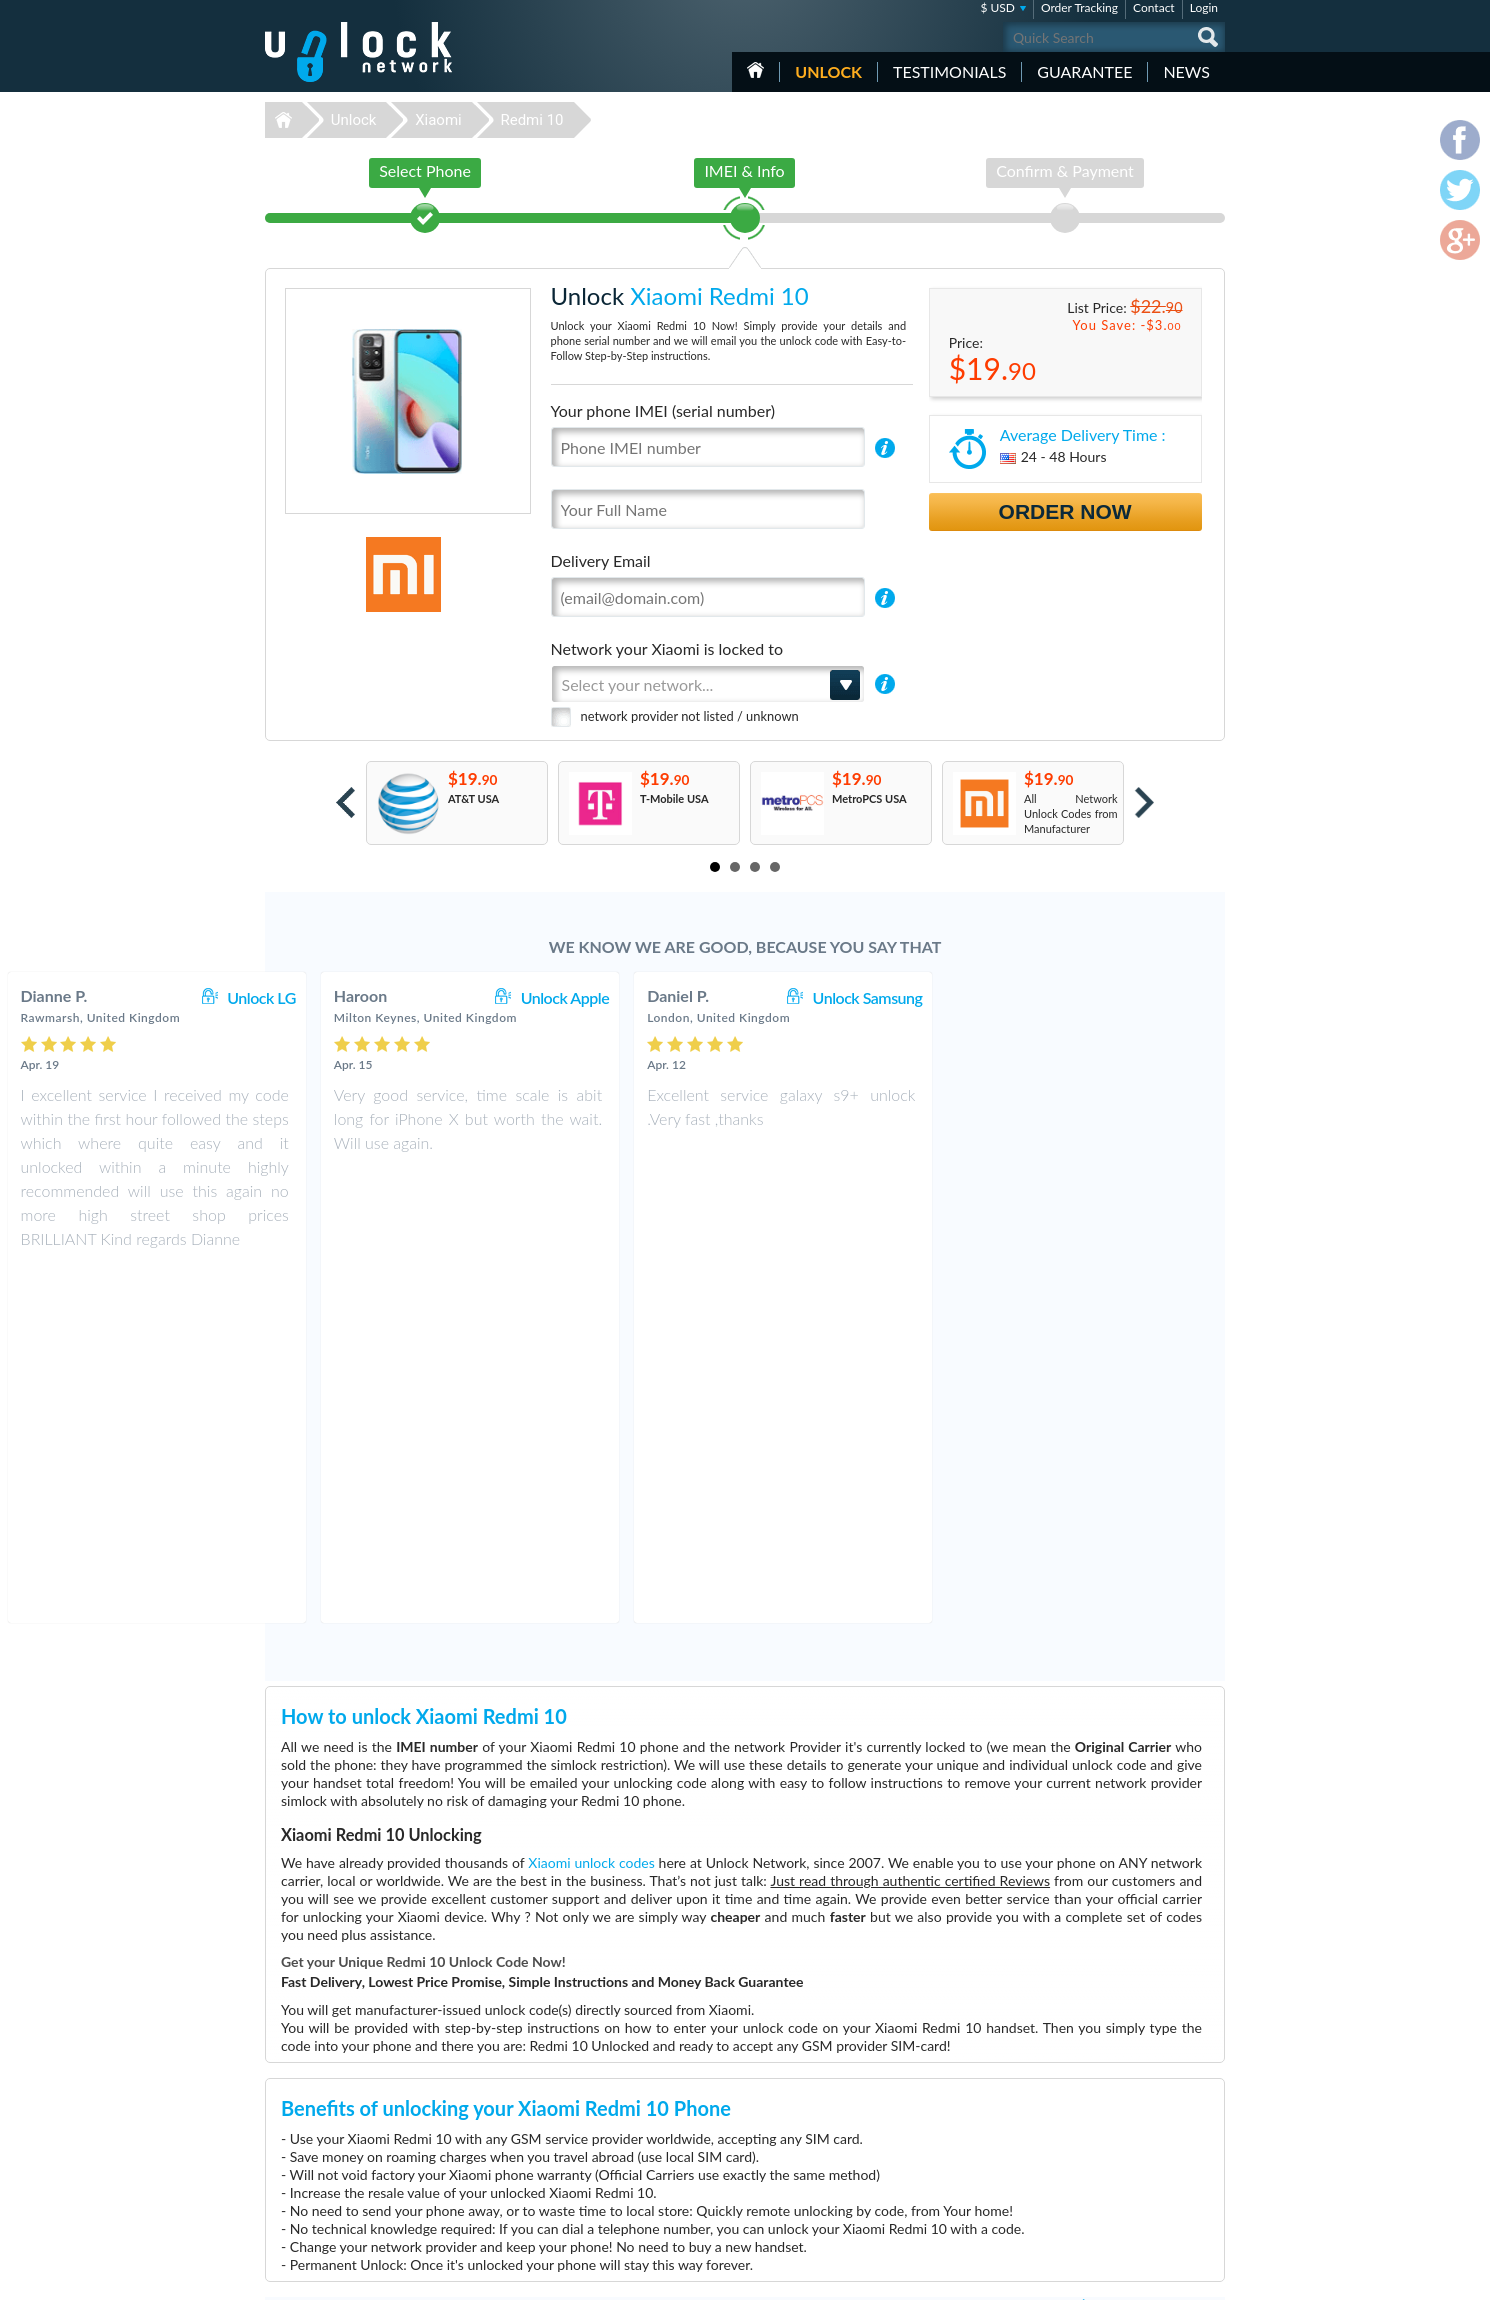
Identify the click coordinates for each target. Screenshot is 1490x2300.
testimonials (949, 71)
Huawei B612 (927, 2124)
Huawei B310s (929, 2109)
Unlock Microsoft (624, 2169)
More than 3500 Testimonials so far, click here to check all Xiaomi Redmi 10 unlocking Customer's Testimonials (737, 1950)
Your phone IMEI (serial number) (663, 410)
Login (1204, 7)
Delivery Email (601, 560)
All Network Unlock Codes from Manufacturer (1071, 813)
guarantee (1084, 71)
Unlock (828, 71)
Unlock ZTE (611, 2139)
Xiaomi (438, 120)
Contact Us (1093, 2107)
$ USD (997, 7)
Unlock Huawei (619, 2109)
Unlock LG (536, 997)
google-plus (1210, 2276)
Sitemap (1085, 2152)
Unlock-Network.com (358, 2095)
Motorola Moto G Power (953, 2094)
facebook (1130, 2276)
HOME (755, 70)
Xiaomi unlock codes (591, 1507)
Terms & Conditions (1113, 2122)
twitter (1170, 2276)
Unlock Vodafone (624, 2214)
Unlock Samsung (1143, 997)
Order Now (1065, 511)
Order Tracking (1079, 7)
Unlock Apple (840, 997)
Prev (345, 802)
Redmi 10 (531, 120)
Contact (1154, 7)
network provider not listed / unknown (690, 716)
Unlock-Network (358, 52)
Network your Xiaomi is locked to (667, 648)
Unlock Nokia (615, 2124)
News (1186, 71)
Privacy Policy (1099, 2137)
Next (1144, 802)
